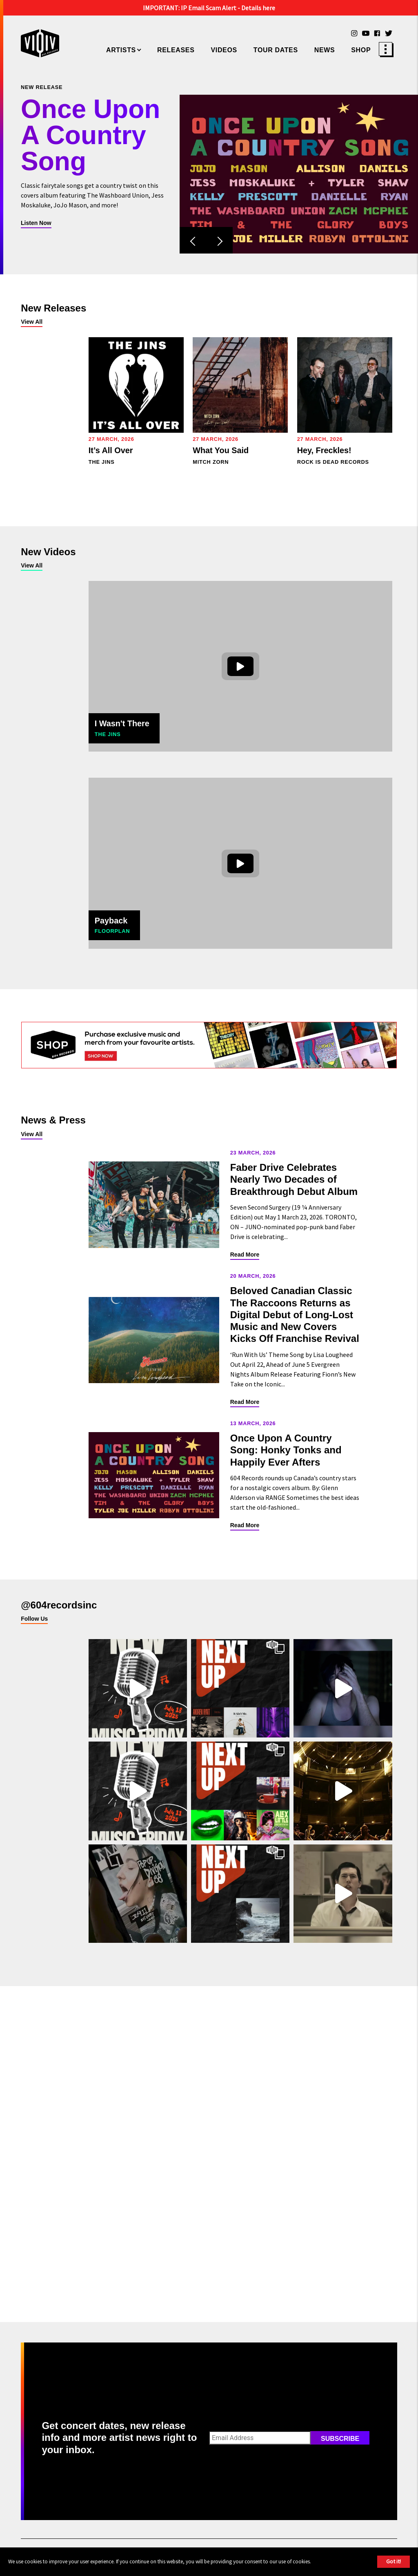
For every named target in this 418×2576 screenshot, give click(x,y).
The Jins (108, 734)
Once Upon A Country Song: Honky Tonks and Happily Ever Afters (286, 1450)
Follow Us (34, 1618)
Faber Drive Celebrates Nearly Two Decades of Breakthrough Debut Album (294, 1179)
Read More (245, 1254)
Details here (258, 8)
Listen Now (36, 223)
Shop (361, 50)
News (324, 50)
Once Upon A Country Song (90, 136)
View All (31, 321)
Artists (121, 50)
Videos (224, 50)
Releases (175, 50)
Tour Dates (275, 50)
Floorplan (112, 931)
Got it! (393, 2561)
